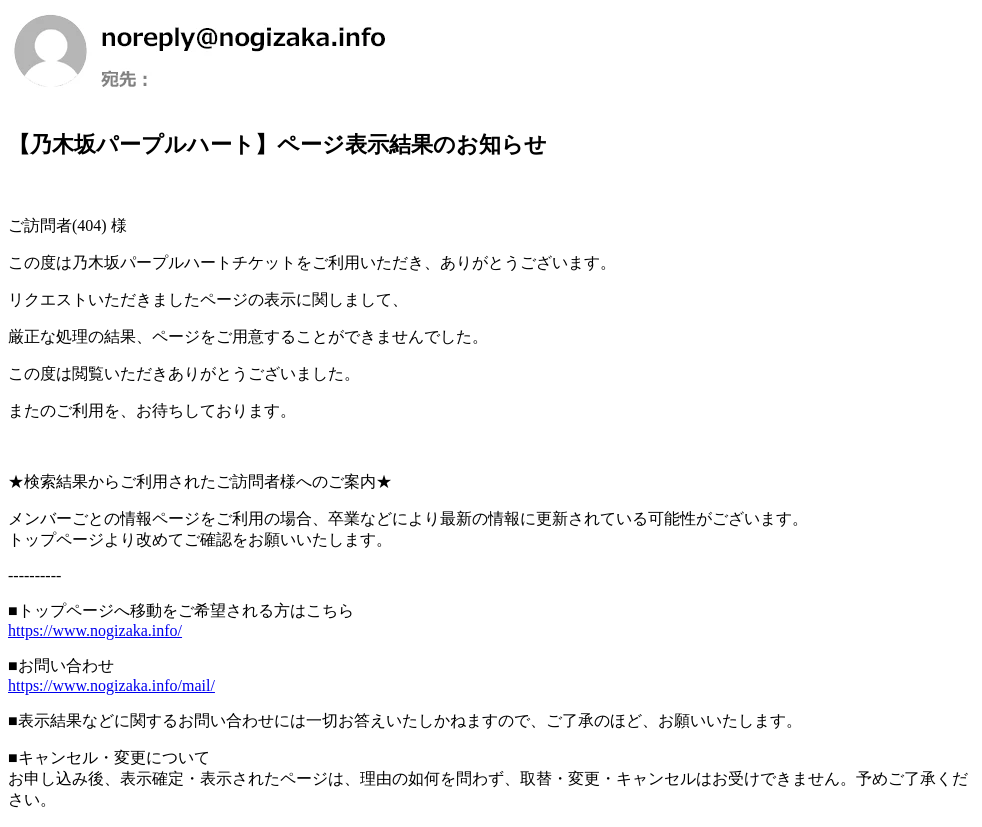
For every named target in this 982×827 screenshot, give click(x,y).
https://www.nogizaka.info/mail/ (111, 685)
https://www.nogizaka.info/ (95, 630)
